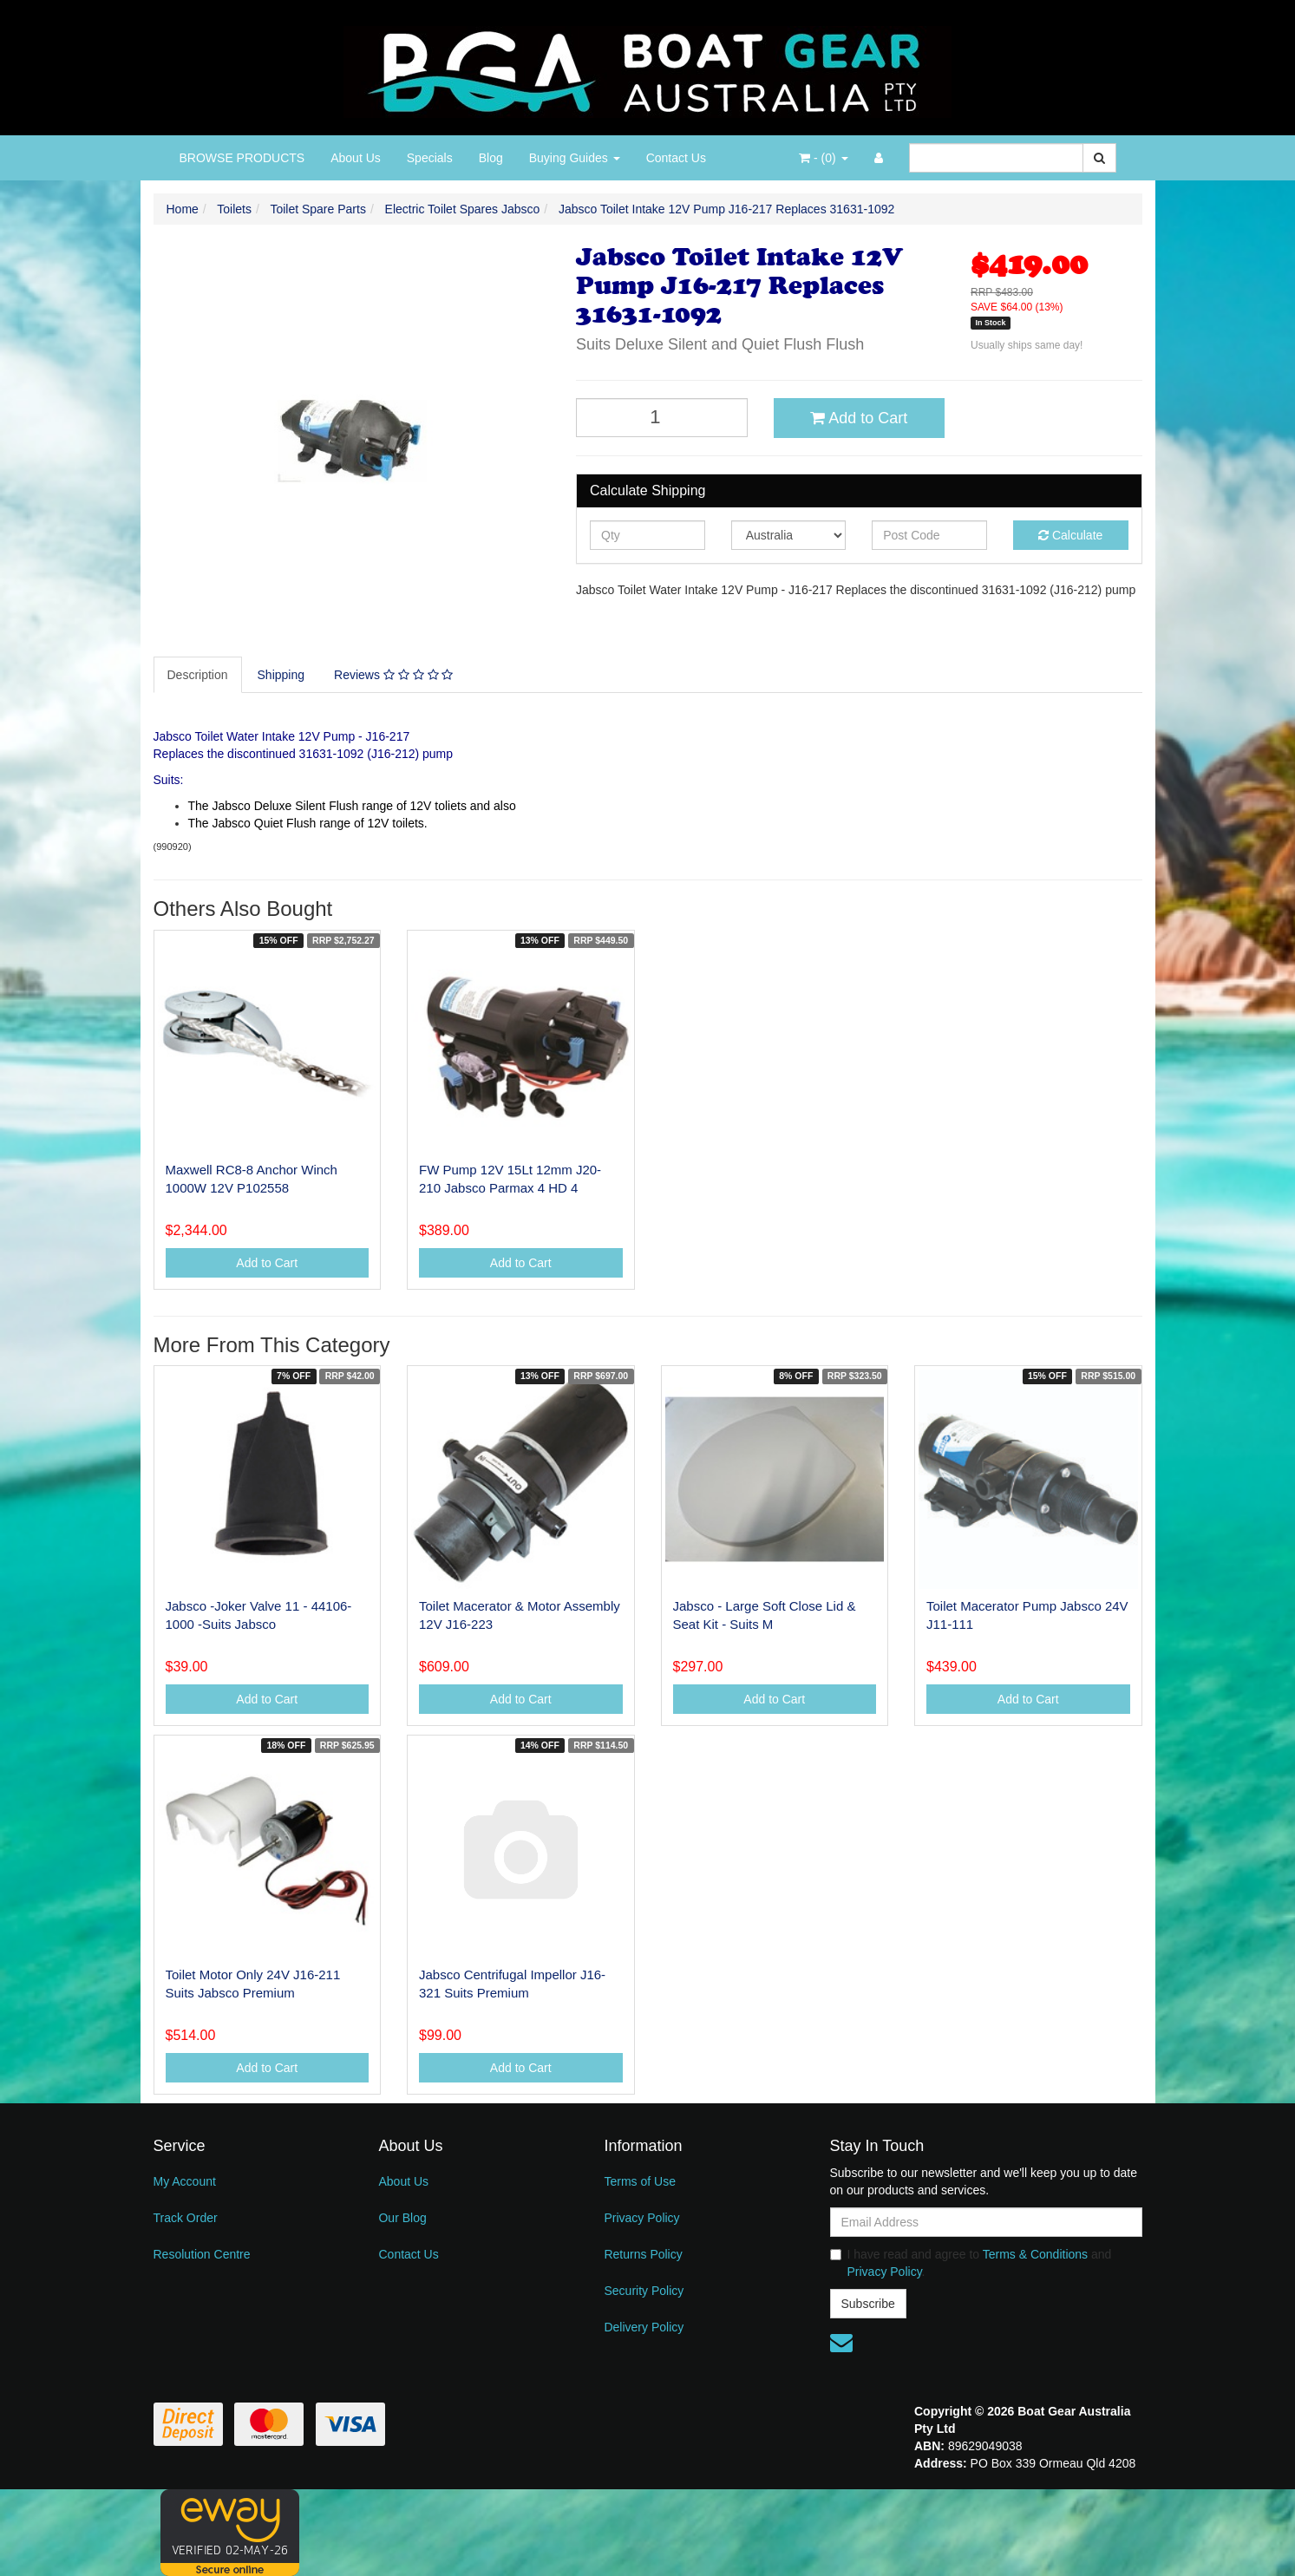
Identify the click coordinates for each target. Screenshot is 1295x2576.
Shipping (281, 675)
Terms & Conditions (1035, 2254)
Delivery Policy (643, 2327)
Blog (491, 158)
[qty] (647, 535)
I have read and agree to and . (971, 2263)
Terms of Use (639, 2181)
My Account (185, 2181)
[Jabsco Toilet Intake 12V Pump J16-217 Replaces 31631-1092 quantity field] (662, 417)
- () (823, 158)
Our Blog (402, 2218)
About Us (355, 158)
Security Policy (643, 2291)
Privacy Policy (641, 2218)
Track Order (186, 2218)
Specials (430, 158)
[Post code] (929, 535)
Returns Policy (643, 2254)
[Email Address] (986, 2222)
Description (197, 675)
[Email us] (841, 2343)
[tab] (199, 675)
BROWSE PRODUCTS (242, 158)
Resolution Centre (202, 2254)
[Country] (789, 535)
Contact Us (676, 158)
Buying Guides (574, 158)
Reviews (393, 675)
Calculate (1070, 535)
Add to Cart (858, 418)
